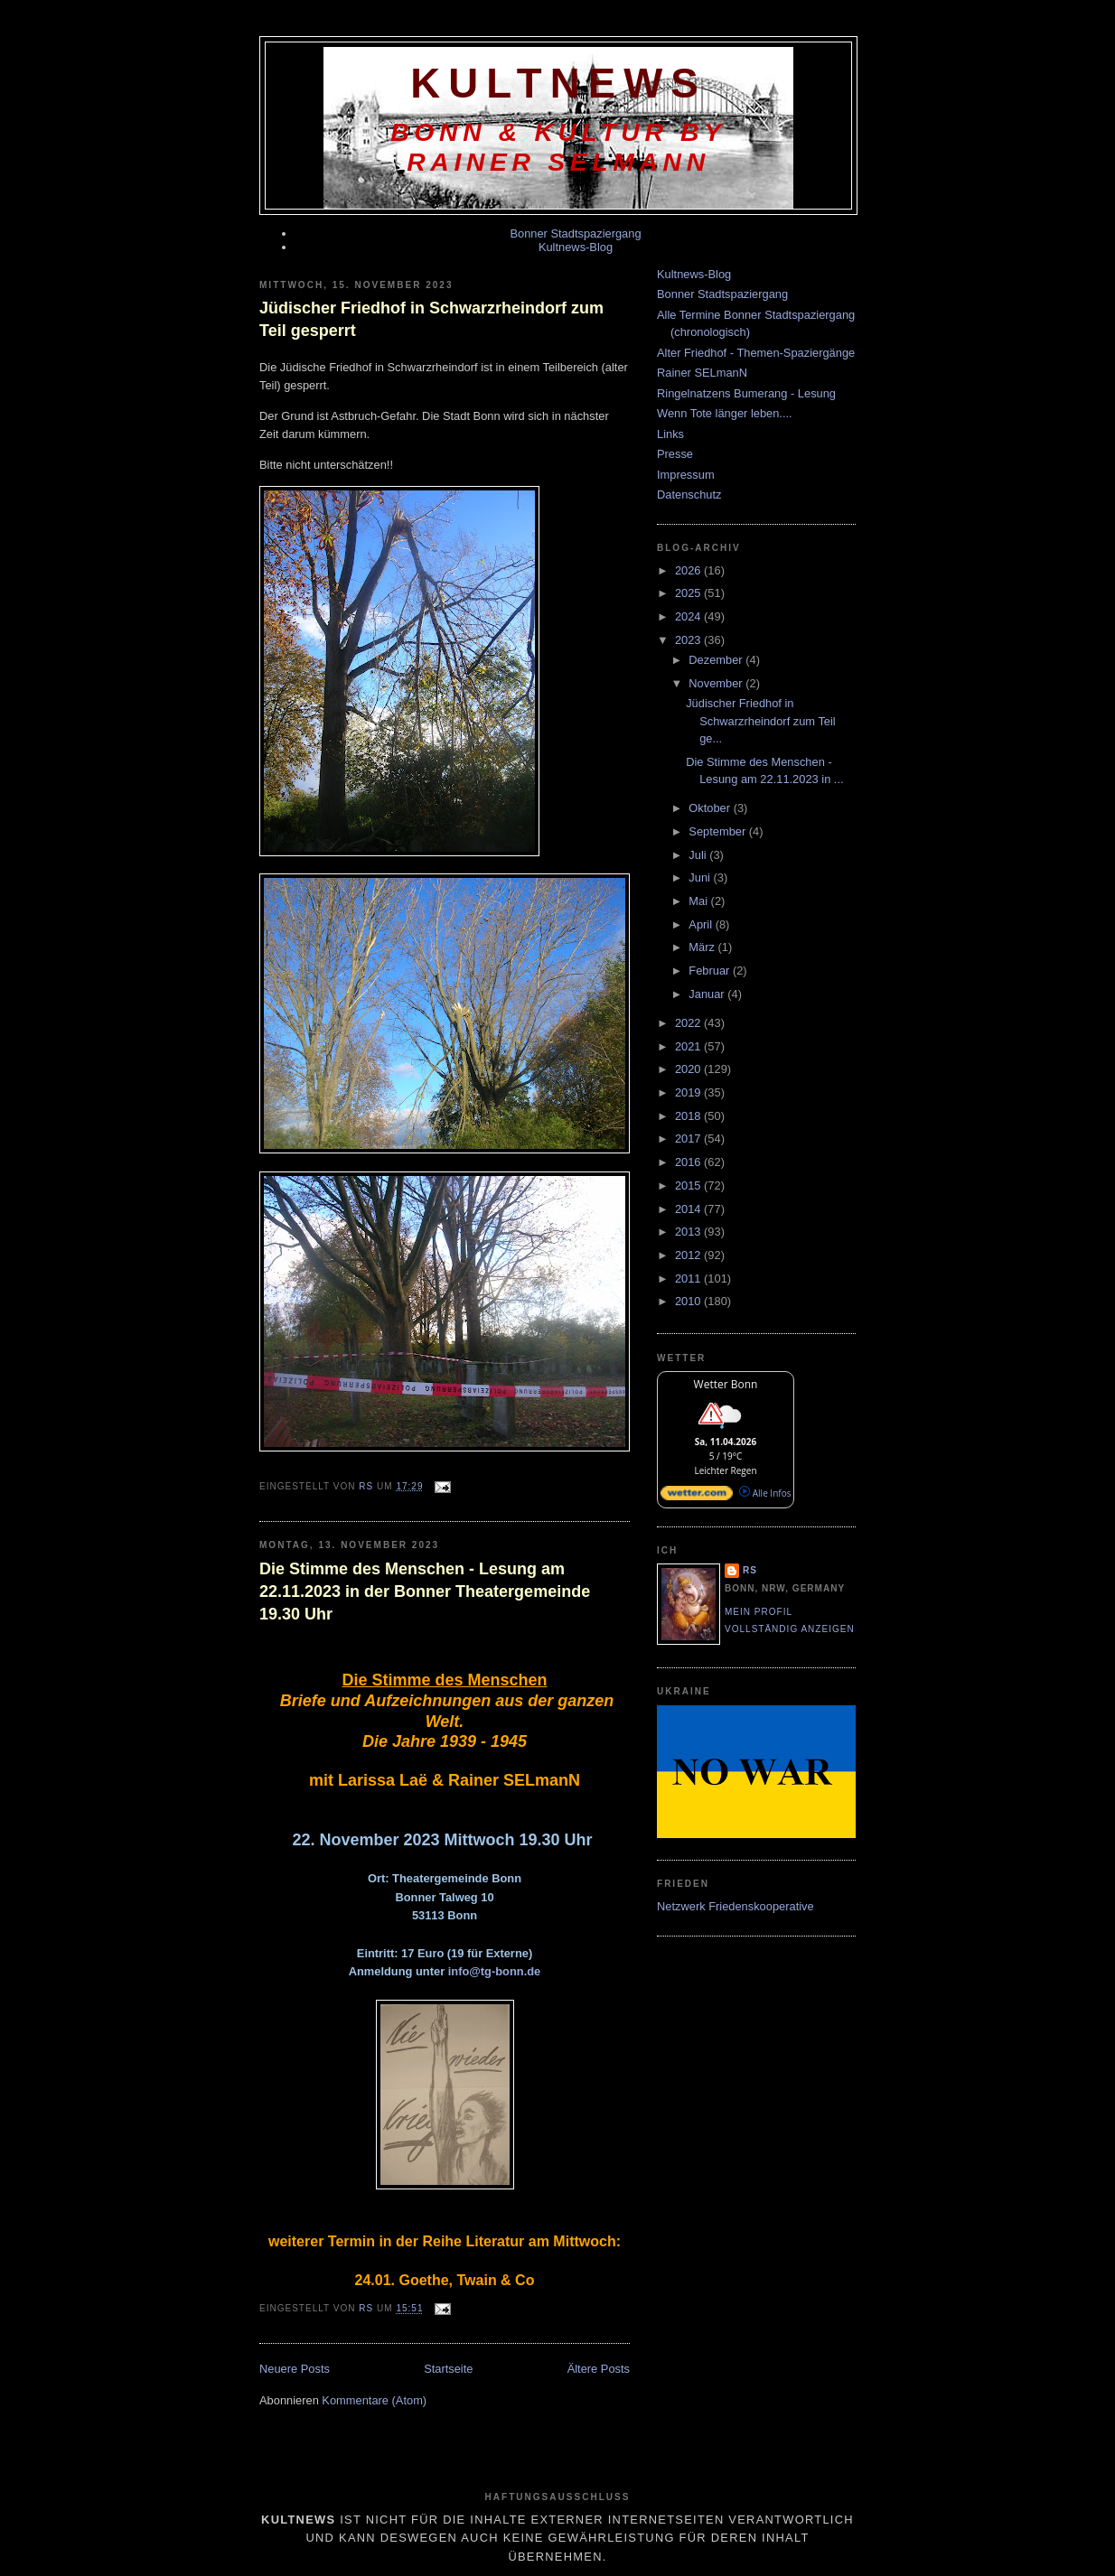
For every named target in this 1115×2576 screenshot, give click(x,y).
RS (750, 1570)
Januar (708, 994)
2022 (689, 1023)
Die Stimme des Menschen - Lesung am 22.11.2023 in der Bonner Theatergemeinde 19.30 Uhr (424, 1591)
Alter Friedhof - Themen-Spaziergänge (756, 352)
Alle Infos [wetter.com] (765, 1493)
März (703, 947)
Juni (701, 877)
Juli (699, 855)
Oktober (711, 808)
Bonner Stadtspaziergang (575, 233)
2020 (689, 1069)
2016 (689, 1162)
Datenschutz (689, 494)
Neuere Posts (294, 2368)
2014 (689, 1209)
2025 (689, 593)
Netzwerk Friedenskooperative (735, 1906)
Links (670, 434)
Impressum (686, 474)
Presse (675, 454)
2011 (689, 1278)
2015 (689, 1185)
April (702, 924)
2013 (689, 1231)
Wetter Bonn (726, 1384)
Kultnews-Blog (576, 247)
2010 (689, 1301)
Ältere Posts (598, 2368)
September (718, 831)
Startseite (448, 2368)
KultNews (558, 84)
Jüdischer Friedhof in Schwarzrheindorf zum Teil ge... (761, 720)
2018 (689, 1116)
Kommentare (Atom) (374, 2400)
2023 (689, 640)
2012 (689, 1255)
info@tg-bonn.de (494, 1971)
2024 (689, 616)
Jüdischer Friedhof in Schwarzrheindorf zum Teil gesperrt (431, 319)
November (717, 683)
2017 (689, 1138)
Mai (699, 901)
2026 (689, 570)
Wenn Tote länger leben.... (724, 413)
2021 (689, 1046)
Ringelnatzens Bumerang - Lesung (746, 393)
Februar (711, 970)
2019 (689, 1092)
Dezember (717, 660)
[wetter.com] (697, 1496)
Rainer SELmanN (702, 372)
